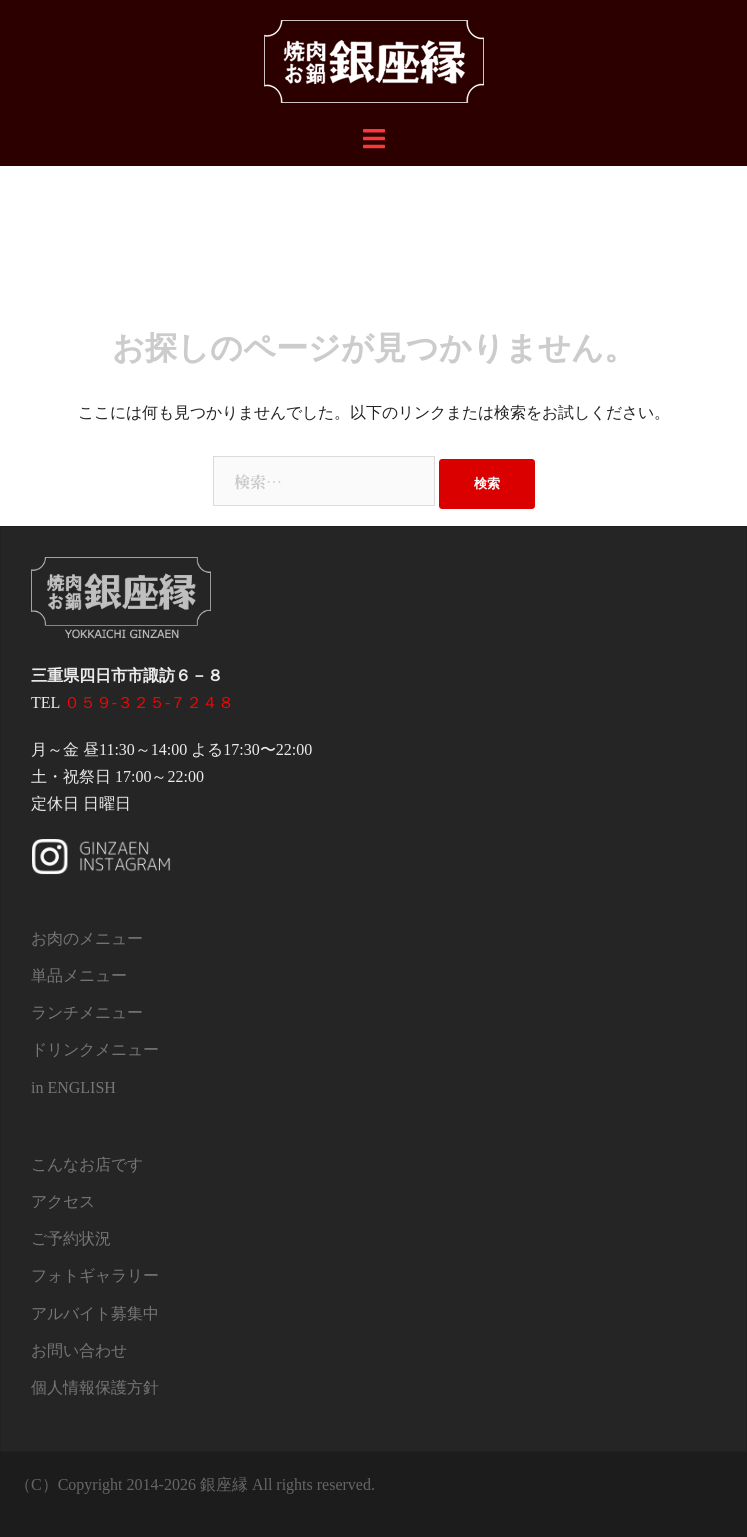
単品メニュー (79, 975)
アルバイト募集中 (95, 1313)
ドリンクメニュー (95, 1049)
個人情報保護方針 (95, 1387)
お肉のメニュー (87, 938)
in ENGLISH (73, 1087)
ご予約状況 (71, 1238)
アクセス (63, 1201)
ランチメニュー (87, 1012)
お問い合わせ (79, 1350)
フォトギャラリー (95, 1275)
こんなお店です (87, 1164)
